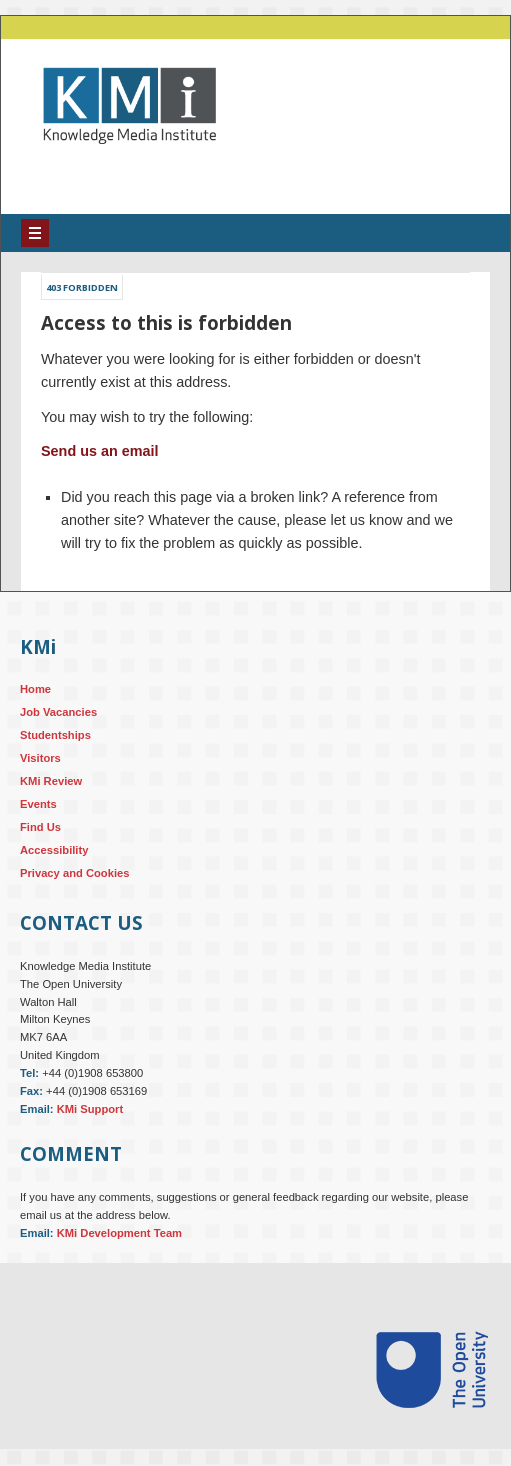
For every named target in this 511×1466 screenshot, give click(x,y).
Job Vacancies (58, 712)
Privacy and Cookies (74, 873)
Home (35, 689)
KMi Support (90, 1109)
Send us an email (100, 451)
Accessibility (54, 850)
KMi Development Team (119, 1233)
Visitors (40, 758)
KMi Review (51, 781)
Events (38, 804)
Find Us (40, 827)
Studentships (55, 735)
